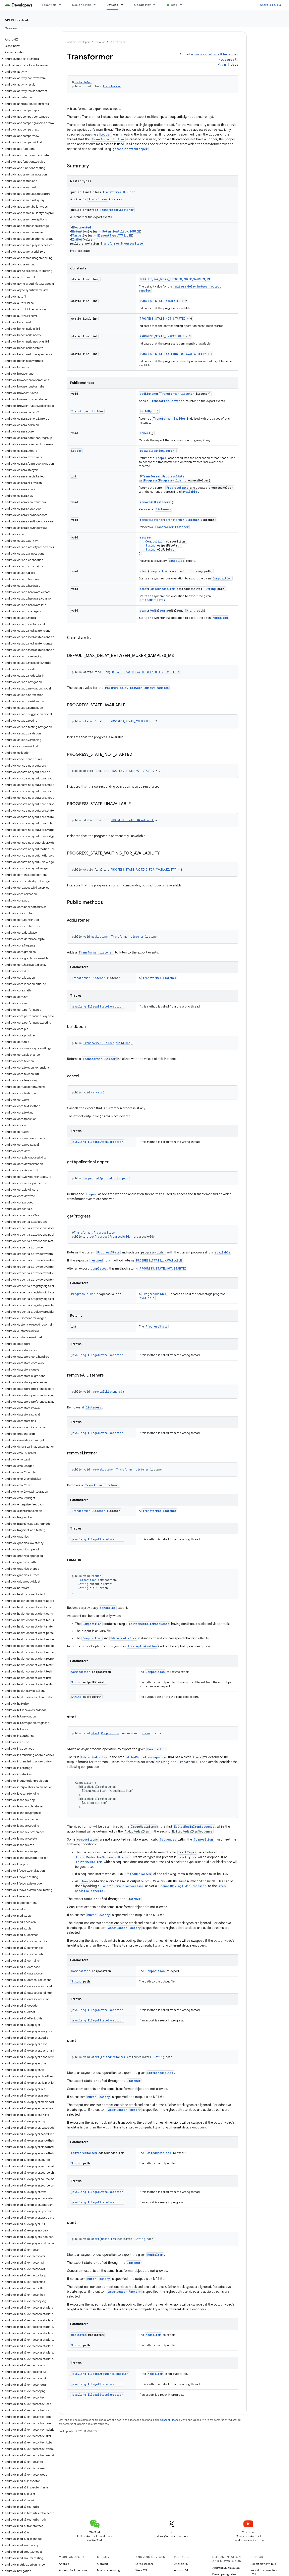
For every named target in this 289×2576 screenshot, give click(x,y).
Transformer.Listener (117, 210)
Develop (100, 42)
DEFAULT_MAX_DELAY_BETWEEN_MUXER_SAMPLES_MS (175, 279)
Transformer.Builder (108, 139)
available (189, 492)
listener (133, 1899)
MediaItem (157, 610)
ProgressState (177, 488)
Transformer (112, 86)
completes (98, 1268)
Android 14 (181, 2570)
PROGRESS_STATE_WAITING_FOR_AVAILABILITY (173, 354)
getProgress (148, 480)
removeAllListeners (155, 502)
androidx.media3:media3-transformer (214, 54)
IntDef (77, 239)
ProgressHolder (171, 480)
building (162, 1762)
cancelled (176, 561)
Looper (105, 134)
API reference (17, 20)
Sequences (168, 1839)
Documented (82, 227)
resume (145, 537)
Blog (174, 5)
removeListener (152, 520)
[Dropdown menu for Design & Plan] (96, 5)
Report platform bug (263, 2564)
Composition (154, 541)
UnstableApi (83, 82)
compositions (87, 1839)
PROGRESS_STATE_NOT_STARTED (162, 318)
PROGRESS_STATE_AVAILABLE (160, 301)
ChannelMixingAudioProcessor (182, 1886)
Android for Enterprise (73, 2570)
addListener (149, 394)
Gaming (102, 2564)
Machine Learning (108, 2570)
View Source (226, 59)
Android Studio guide (226, 2568)
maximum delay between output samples (137, 688)
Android (64, 2564)
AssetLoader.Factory (124, 1928)
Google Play (142, 5)
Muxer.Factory (98, 1915)
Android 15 (181, 2564)
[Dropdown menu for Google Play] (156, 5)
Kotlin (222, 65)
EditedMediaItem (162, 589)
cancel (145, 433)
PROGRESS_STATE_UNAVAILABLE (162, 336)
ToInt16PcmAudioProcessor (122, 1886)
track (197, 1757)
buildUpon (147, 411)
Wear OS (141, 2570)
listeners (163, 509)
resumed (97, 1260)
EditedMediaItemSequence (149, 1624)
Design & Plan (81, 5)
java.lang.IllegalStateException (97, 1006)
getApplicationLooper (130, 149)
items (84, 1881)
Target (77, 235)
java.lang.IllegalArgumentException (99, 2374)
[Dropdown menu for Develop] (123, 5)
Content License (170, 2420)
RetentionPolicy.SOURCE (121, 231)
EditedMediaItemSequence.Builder (103, 1857)
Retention (80, 231)
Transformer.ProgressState (122, 243)
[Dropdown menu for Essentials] (62, 5)
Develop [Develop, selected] (112, 5)
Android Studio (270, 5)
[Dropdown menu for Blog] (182, 5)
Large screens (144, 2564)
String (150, 545)
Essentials (49, 5)
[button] (26, 59)
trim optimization (142, 1646)
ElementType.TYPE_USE (114, 235)
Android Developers (78, 42)
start (144, 571)
